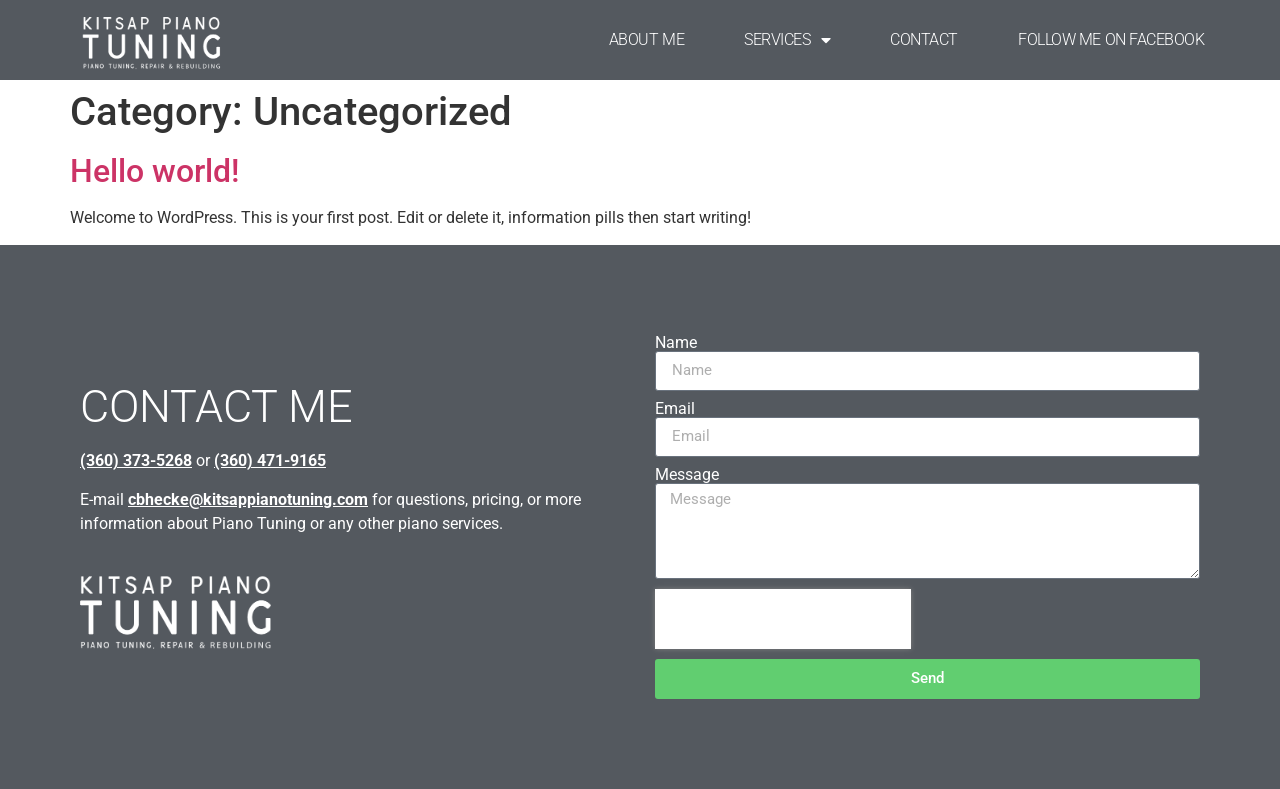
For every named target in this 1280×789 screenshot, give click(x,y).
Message (687, 475)
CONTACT (924, 39)
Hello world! (154, 171)
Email (675, 409)
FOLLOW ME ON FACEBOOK (1111, 39)
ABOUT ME (646, 39)
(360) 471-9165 (270, 460)
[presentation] (783, 619)
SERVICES (787, 40)
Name (676, 343)
